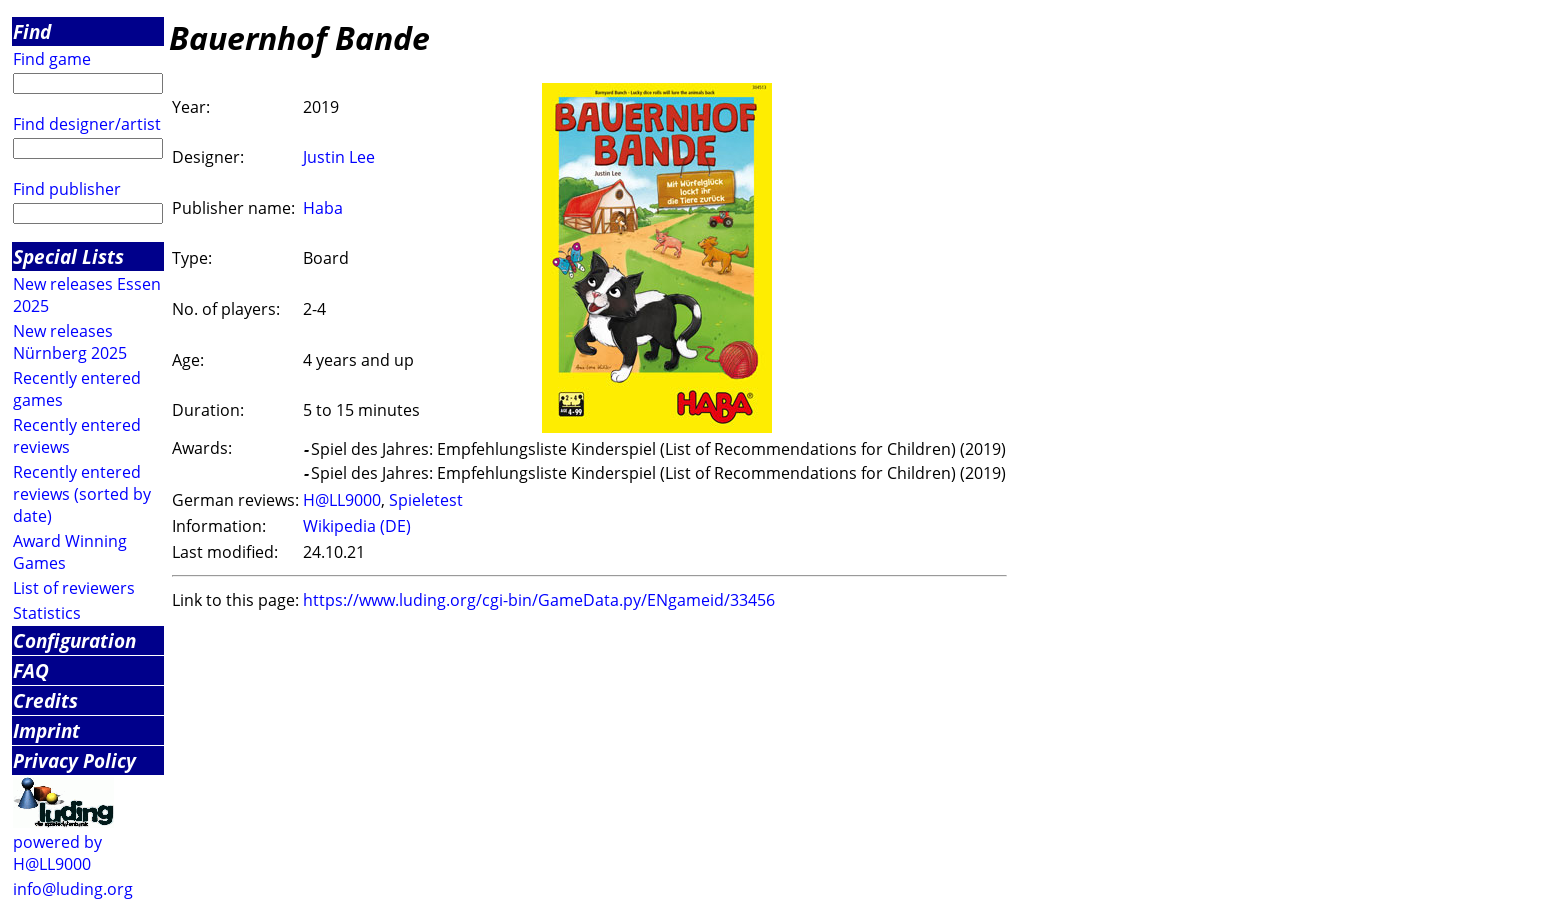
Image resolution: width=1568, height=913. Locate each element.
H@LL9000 (342, 500)
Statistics (47, 613)
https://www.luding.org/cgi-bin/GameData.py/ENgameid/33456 (539, 600)
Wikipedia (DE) (357, 526)
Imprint (46, 730)
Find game (52, 59)
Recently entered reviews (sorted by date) (82, 494)
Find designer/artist (87, 124)
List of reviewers (74, 588)
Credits (45, 700)
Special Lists (68, 256)
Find (32, 31)
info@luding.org (73, 889)
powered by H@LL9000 (57, 853)
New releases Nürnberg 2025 (70, 342)
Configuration (74, 640)
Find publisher (67, 189)
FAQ (31, 670)
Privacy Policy (74, 760)
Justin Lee (339, 157)
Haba (323, 208)
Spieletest (426, 500)
